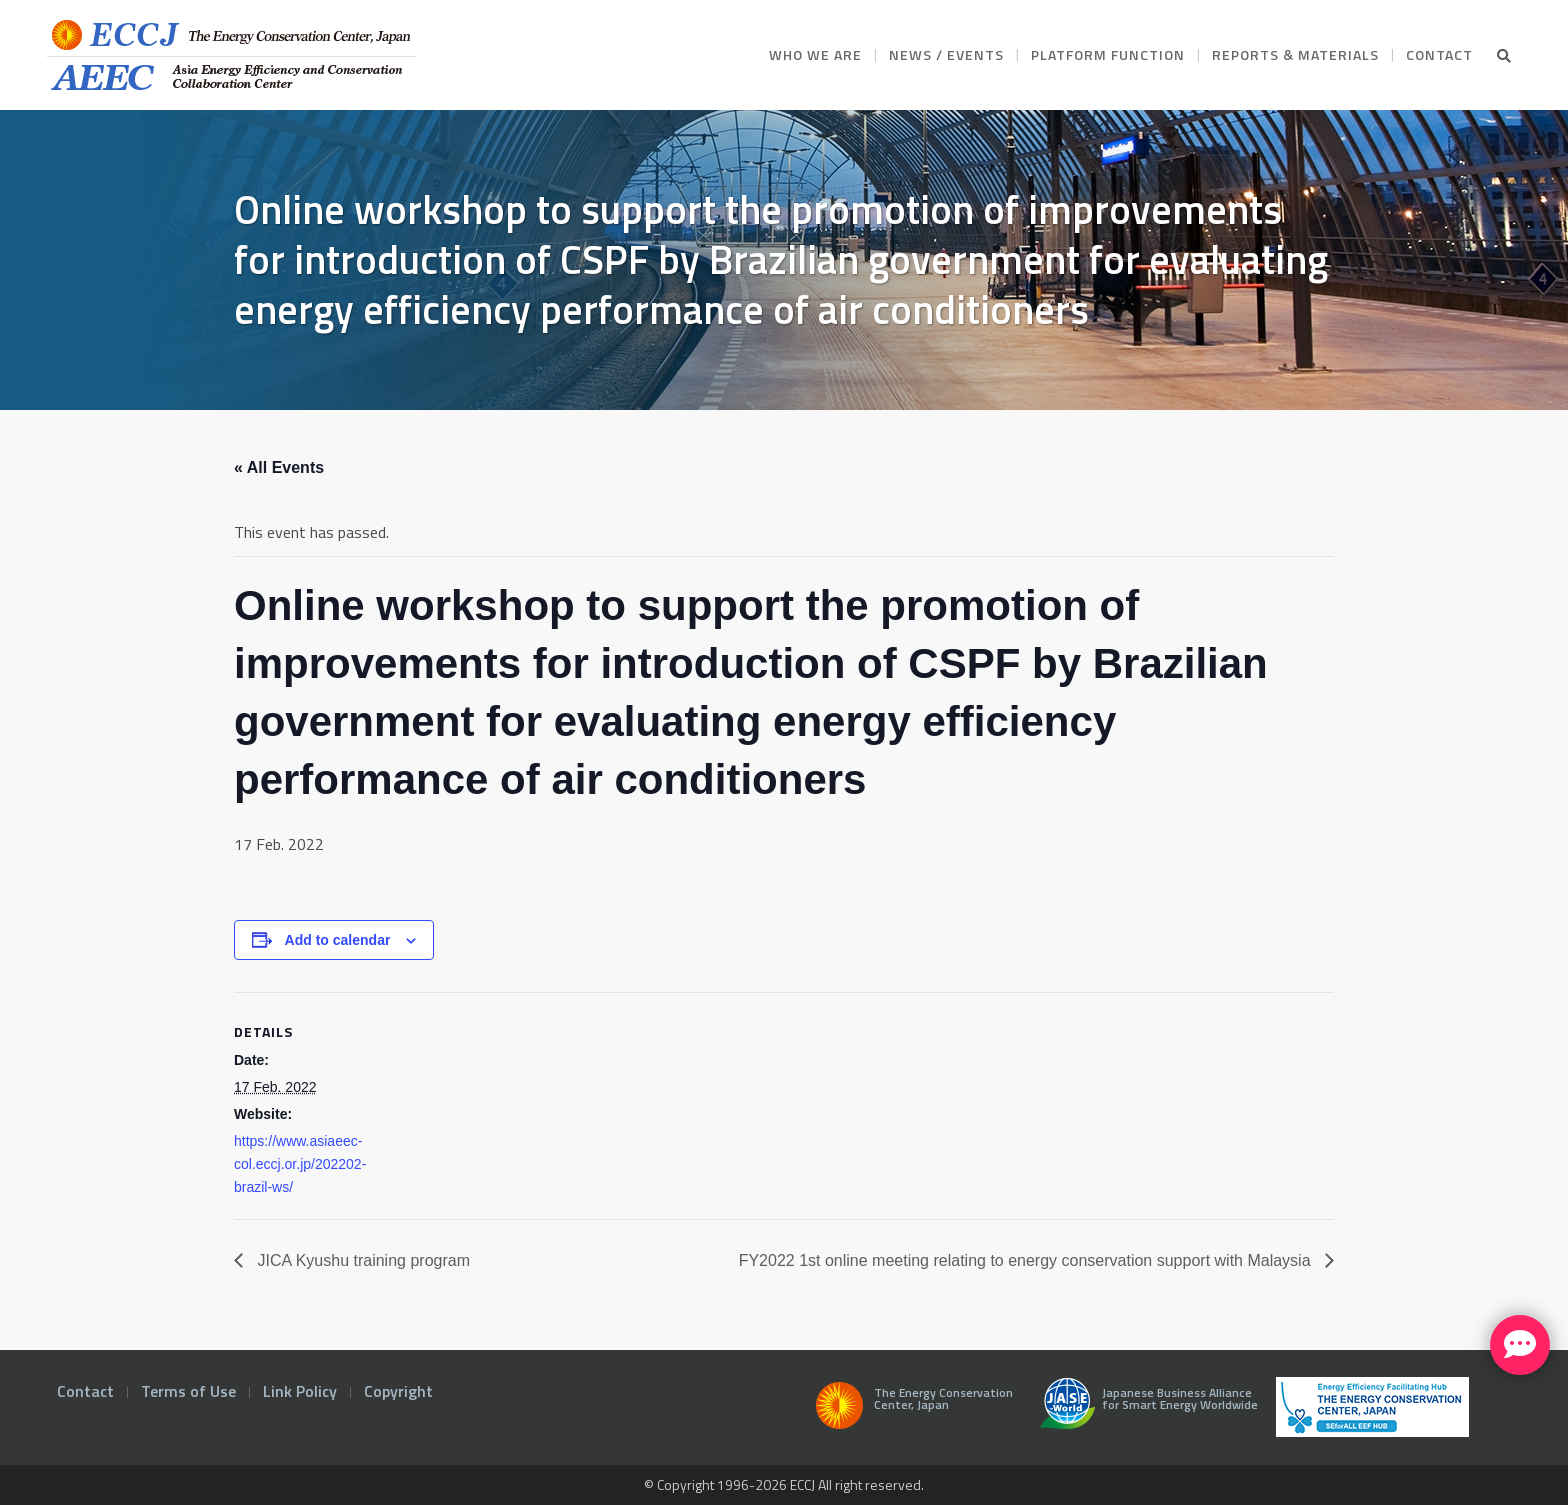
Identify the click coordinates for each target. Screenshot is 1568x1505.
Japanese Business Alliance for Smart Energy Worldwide (1144, 1411)
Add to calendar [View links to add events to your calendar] (338, 940)
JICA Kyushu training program (361, 1260)
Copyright (398, 1391)
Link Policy (300, 1391)
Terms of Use (188, 1391)
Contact (85, 1391)
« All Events (279, 467)
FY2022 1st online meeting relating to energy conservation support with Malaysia (1027, 1260)
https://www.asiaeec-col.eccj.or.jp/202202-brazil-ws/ (300, 1164)
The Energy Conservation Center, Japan (911, 1411)
